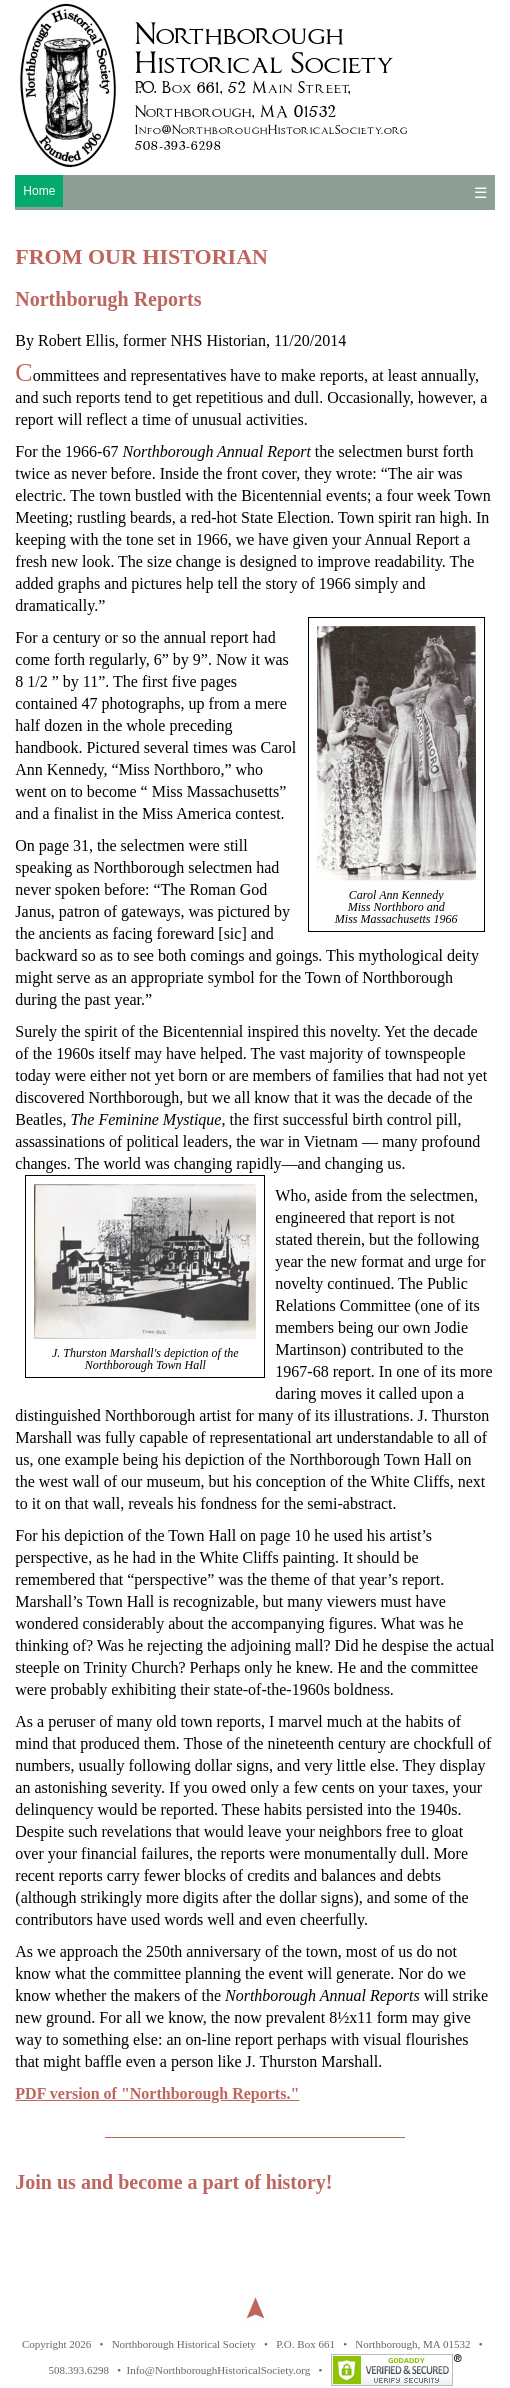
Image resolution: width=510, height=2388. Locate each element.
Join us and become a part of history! (173, 2182)
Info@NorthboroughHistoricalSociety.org (219, 2370)
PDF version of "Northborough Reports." (157, 2093)
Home (39, 191)
